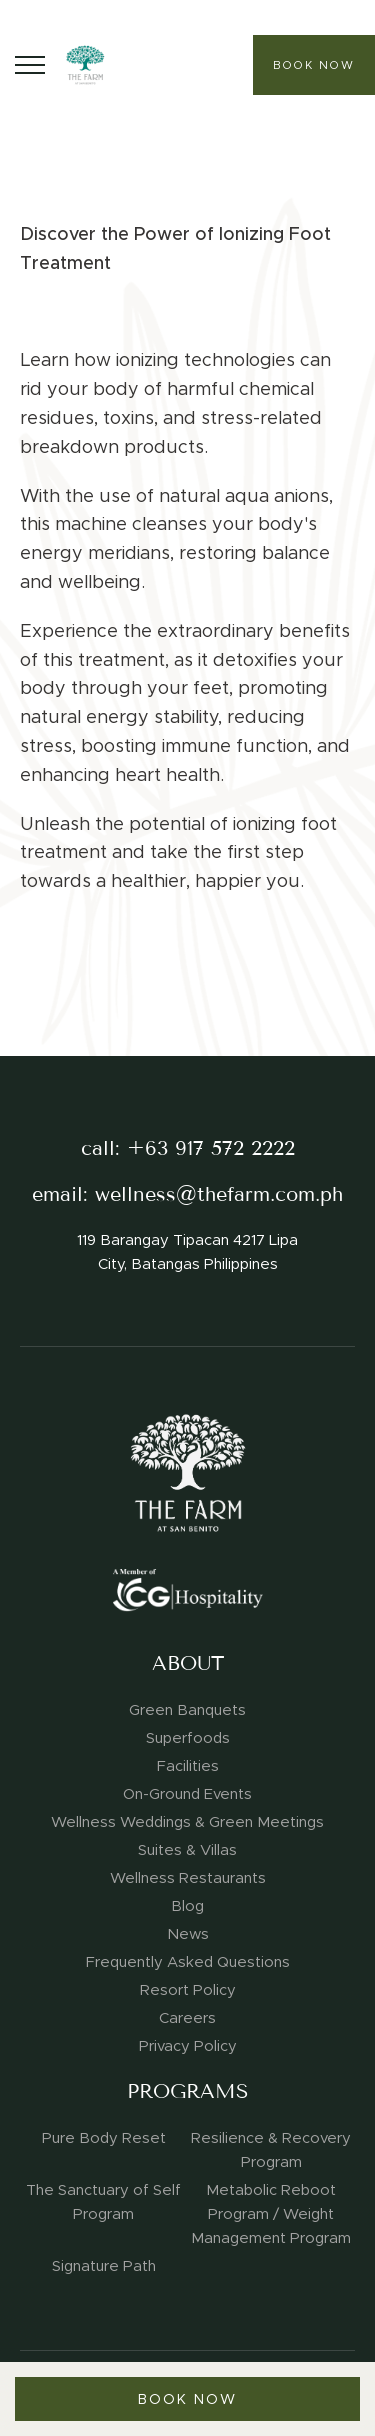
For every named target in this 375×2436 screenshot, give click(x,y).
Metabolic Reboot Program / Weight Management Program (271, 2214)
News (188, 1934)
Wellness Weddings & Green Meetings (187, 1822)
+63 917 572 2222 (211, 1148)
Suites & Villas (187, 1850)
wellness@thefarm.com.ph (219, 1194)
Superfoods (188, 1738)
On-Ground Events (187, 1794)
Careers (187, 2018)
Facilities (188, 1766)
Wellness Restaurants (188, 1878)
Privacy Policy (188, 2046)
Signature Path (104, 2266)
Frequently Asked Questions (188, 1962)
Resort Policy (188, 1990)
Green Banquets (187, 1710)
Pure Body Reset (104, 2138)
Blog (187, 1906)
